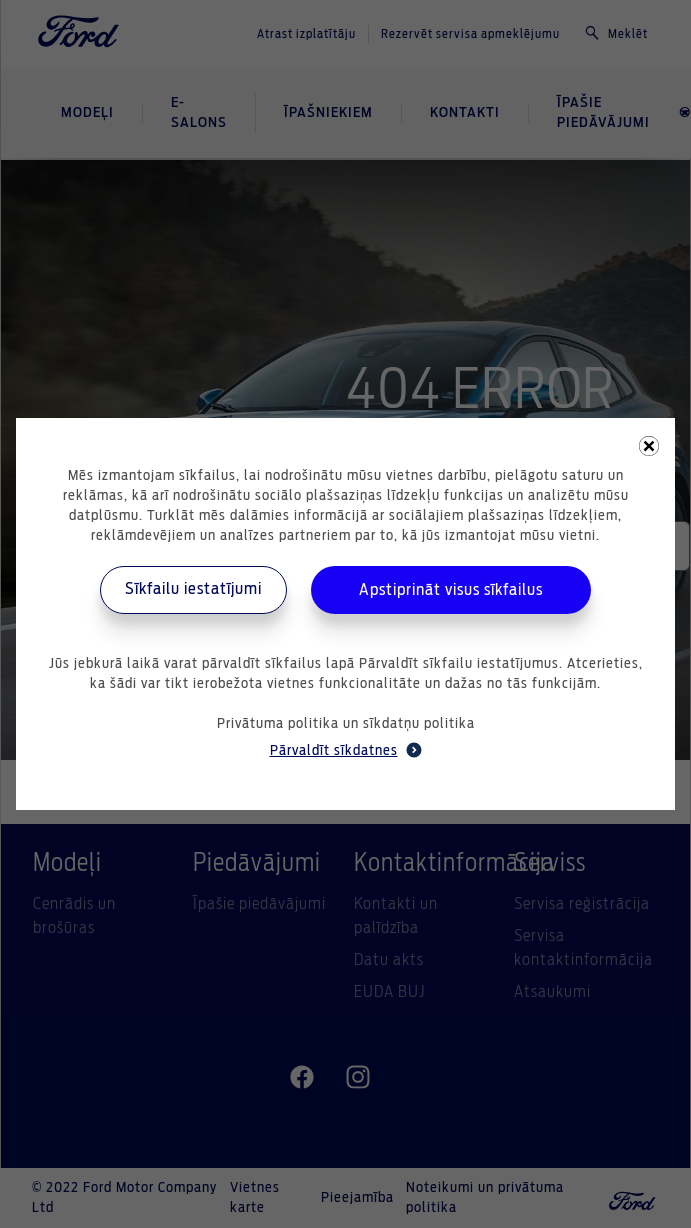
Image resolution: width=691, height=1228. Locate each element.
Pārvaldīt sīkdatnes (346, 750)
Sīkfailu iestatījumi (193, 589)
